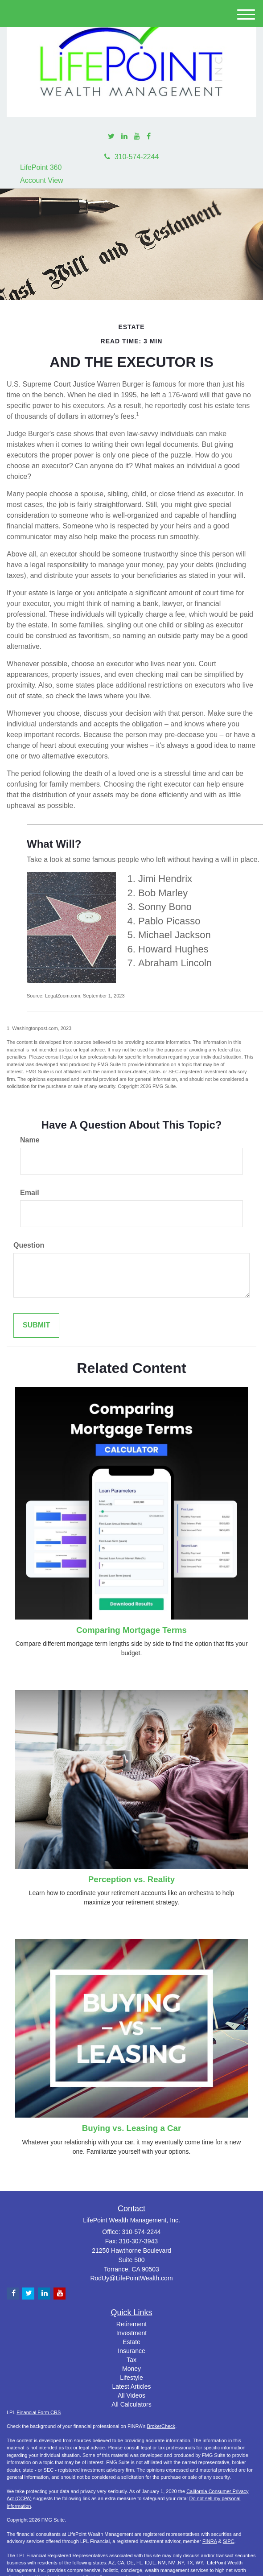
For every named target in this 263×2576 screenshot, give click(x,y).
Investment (131, 2333)
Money (131, 2368)
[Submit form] (36, 1325)
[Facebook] (149, 137)
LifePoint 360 (41, 167)
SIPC (228, 2541)
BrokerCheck (161, 2426)
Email (29, 1192)
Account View (41, 180)
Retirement (131, 2324)
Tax (131, 2359)
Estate (131, 2341)
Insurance (131, 2350)
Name (30, 1140)
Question (28, 1245)
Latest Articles (131, 2386)
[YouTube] (137, 137)
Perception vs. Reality (131, 1879)
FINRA (209, 2541)
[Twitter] (111, 137)
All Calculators (131, 2404)
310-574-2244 (131, 157)
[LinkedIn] (124, 137)
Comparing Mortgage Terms (131, 1630)
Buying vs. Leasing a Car (131, 2128)
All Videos (131, 2395)
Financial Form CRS (38, 2412)
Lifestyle (131, 2377)
